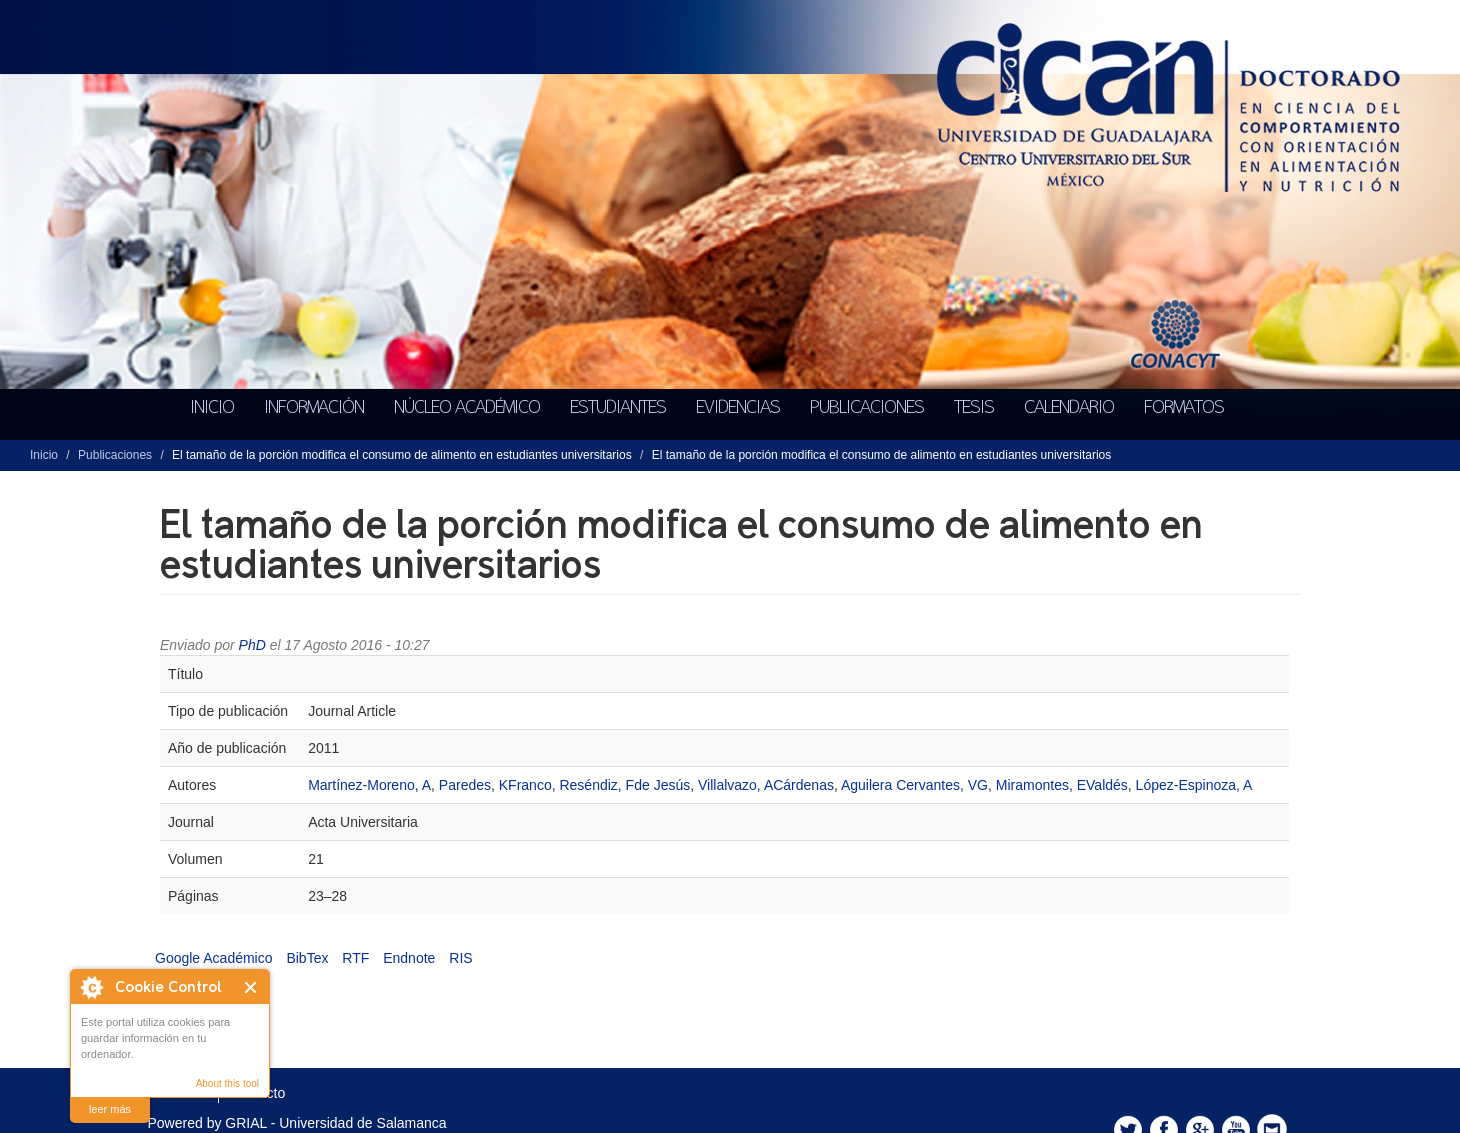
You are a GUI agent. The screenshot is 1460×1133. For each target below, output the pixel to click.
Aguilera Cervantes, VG (914, 785)
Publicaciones (867, 407)
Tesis (974, 407)
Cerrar (251, 987)
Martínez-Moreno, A (369, 785)
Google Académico (214, 958)
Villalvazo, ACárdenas (766, 785)
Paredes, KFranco (495, 785)
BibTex (307, 958)
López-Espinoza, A (1194, 785)
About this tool (227, 1083)
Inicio (212, 407)
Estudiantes (618, 407)
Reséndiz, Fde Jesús (624, 785)
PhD (252, 645)
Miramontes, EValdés (1062, 785)
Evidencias (738, 407)
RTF (355, 958)
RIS (460, 958)
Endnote (409, 958)
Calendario (1069, 407)
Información (314, 407)
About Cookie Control (91, 987)
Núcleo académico (467, 407)
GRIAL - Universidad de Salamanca (335, 1123)
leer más (110, 1109)
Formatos (1184, 407)
